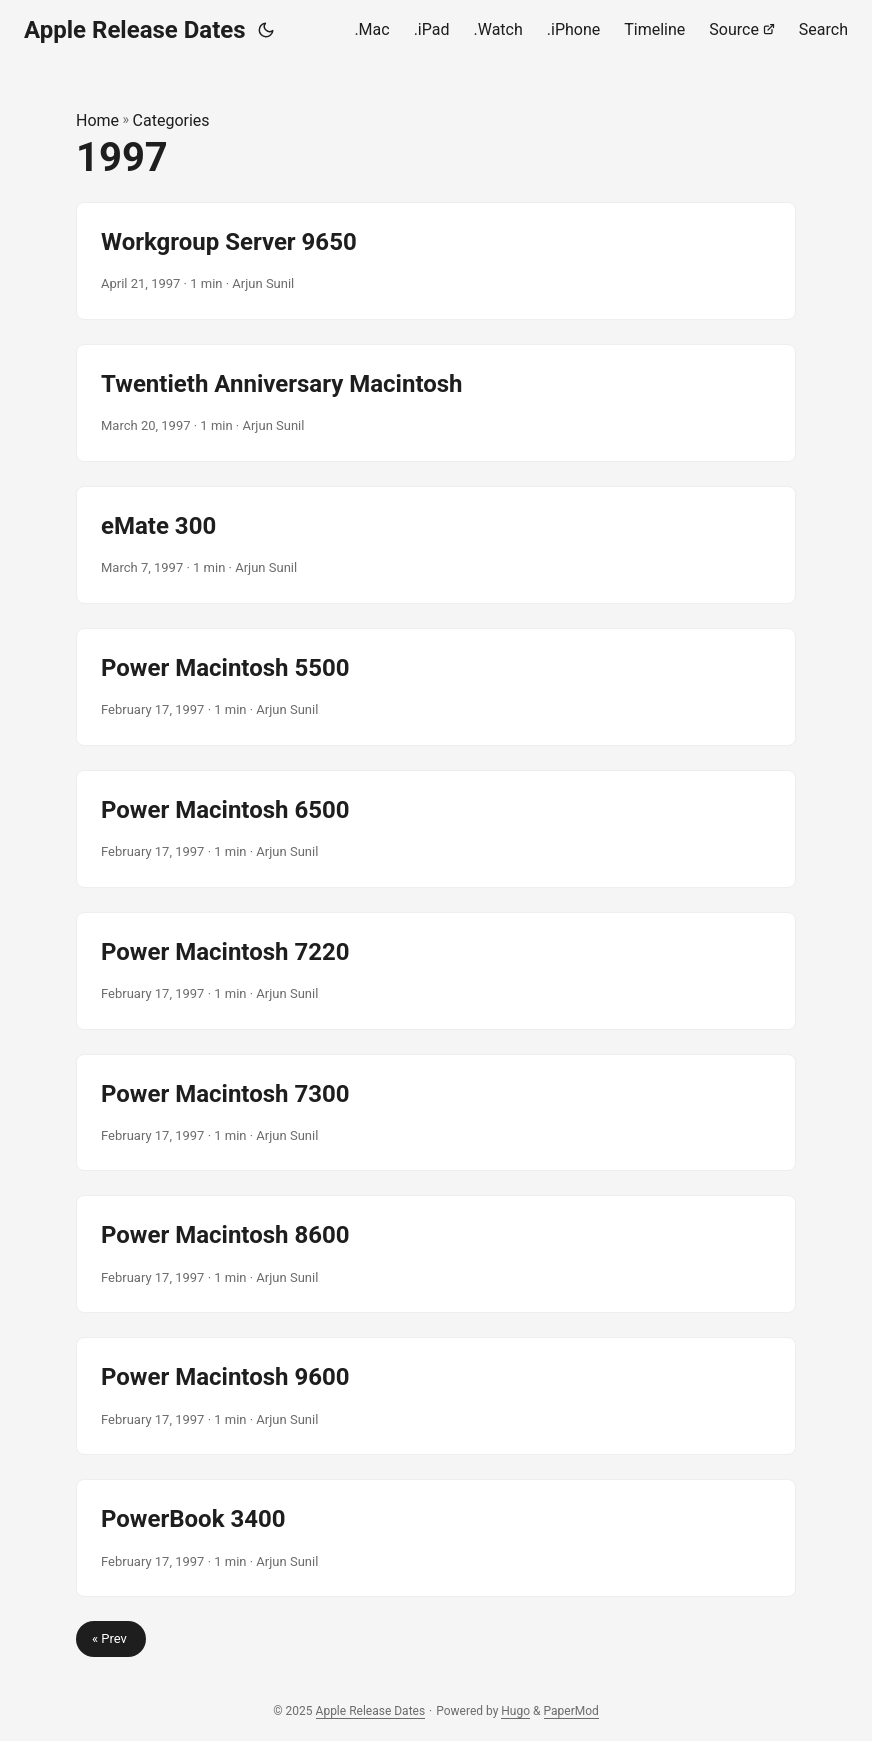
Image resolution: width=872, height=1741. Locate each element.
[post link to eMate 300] (436, 545)
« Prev (111, 1638)
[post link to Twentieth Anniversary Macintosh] (436, 403)
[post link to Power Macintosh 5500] (436, 687)
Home (97, 120)
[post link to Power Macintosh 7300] (436, 1113)
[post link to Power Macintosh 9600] (436, 1396)
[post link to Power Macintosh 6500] (436, 829)
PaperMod (571, 1711)
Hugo (515, 1711)
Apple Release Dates (135, 30)
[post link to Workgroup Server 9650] (436, 261)
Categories (171, 120)
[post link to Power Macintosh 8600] (436, 1254)
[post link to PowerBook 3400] (436, 1538)
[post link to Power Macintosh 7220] (436, 971)
